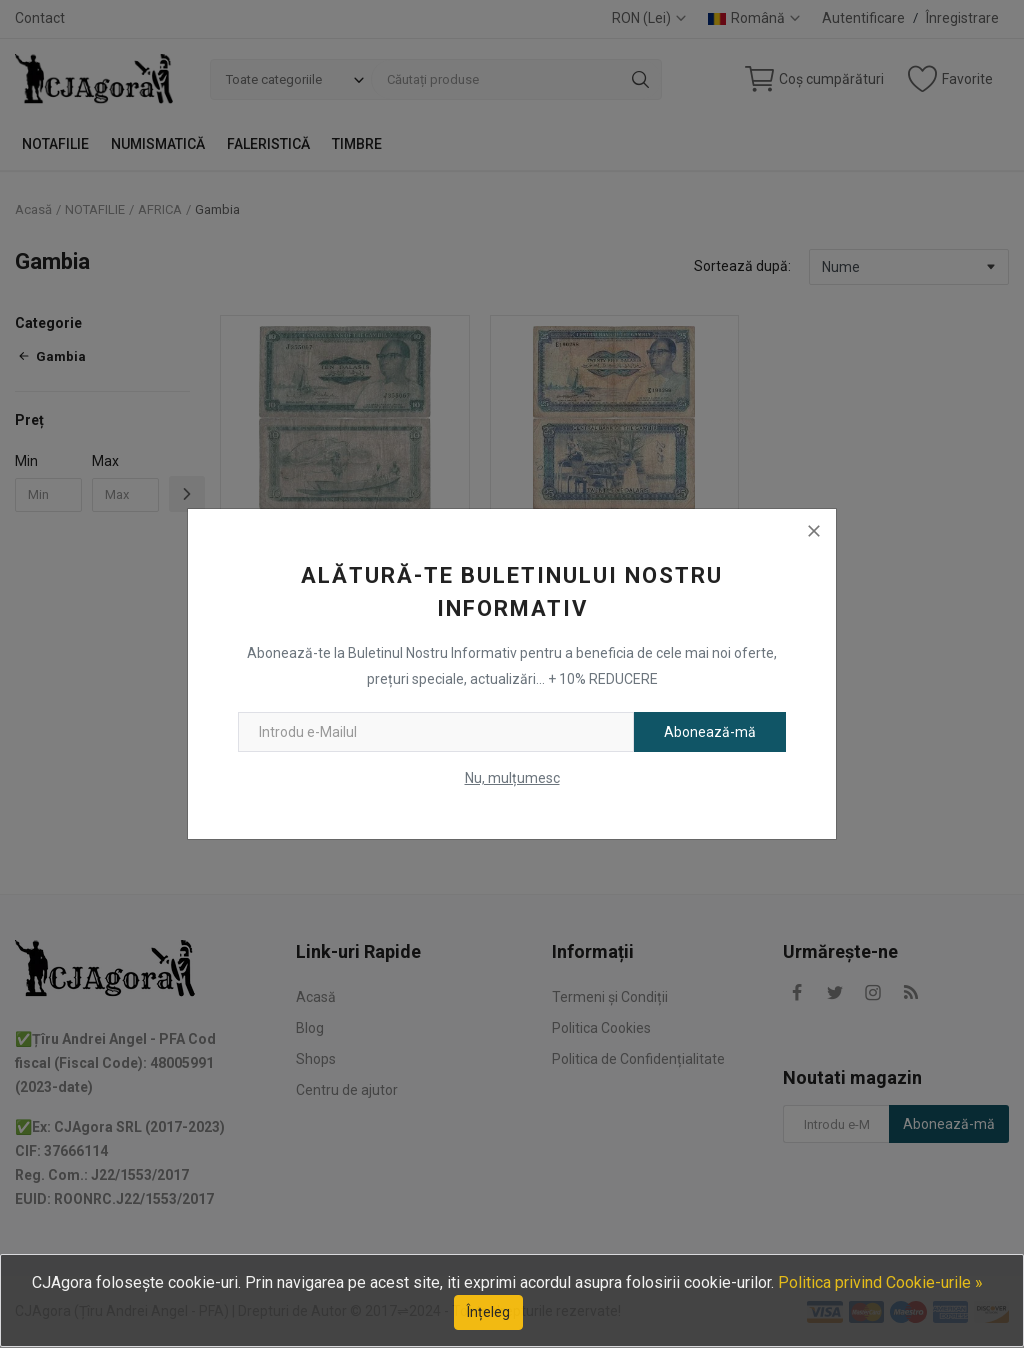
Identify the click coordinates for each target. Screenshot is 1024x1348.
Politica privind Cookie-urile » (880, 1282)
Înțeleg (488, 1312)
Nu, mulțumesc (512, 778)
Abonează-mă (710, 732)
